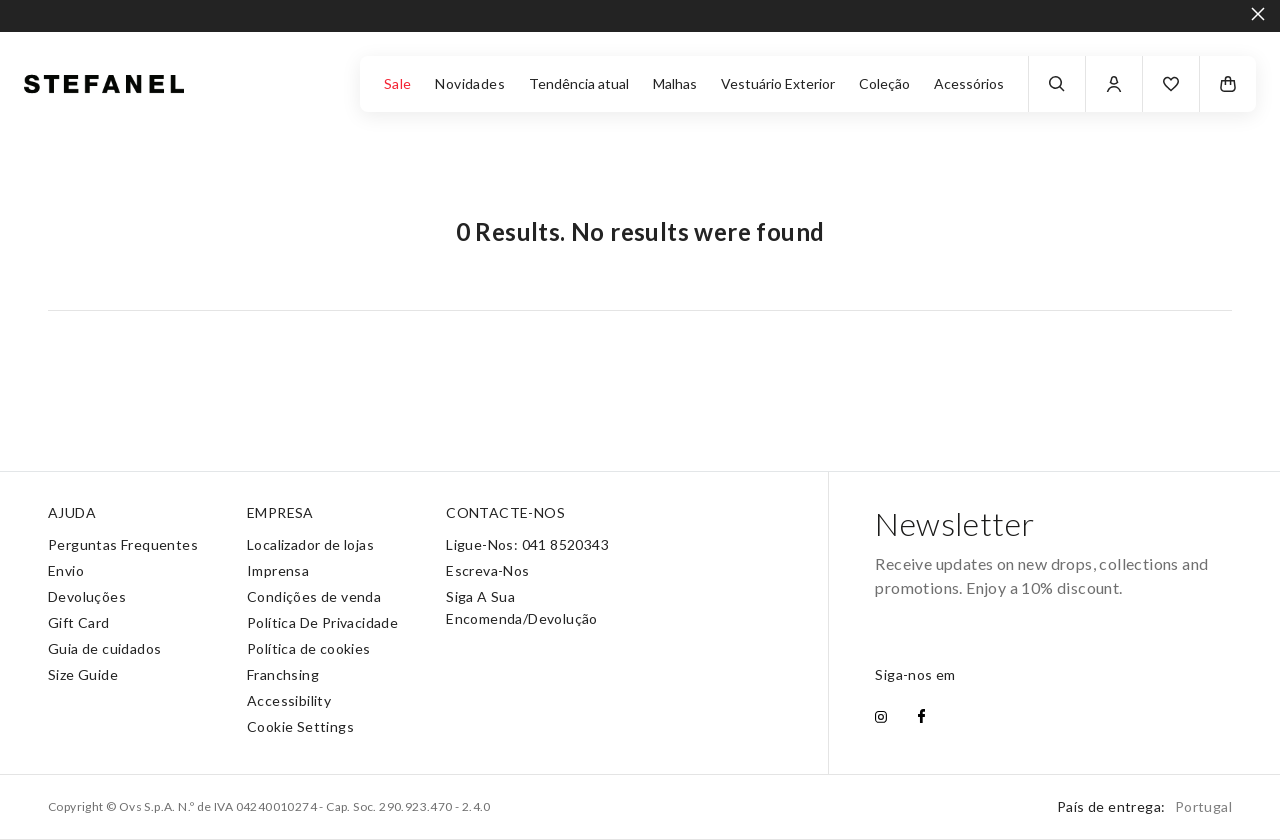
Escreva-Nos (487, 570)
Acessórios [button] (969, 83)
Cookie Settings (300, 726)
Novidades (470, 83)
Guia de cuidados (104, 648)
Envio (66, 570)
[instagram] (881, 718)
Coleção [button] (884, 83)
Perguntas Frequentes (123, 544)
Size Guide (83, 674)
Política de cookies (309, 648)
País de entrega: (1144, 806)
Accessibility (289, 700)
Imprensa (278, 570)
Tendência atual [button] (579, 83)
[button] (1171, 84)
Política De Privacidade (322, 622)
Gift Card (79, 622)
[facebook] (921, 718)
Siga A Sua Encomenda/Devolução (522, 607)
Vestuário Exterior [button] (778, 83)
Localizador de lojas (310, 544)
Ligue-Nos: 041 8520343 (527, 544)
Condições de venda (314, 596)
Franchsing (283, 674)
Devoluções (87, 596)
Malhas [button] (675, 83)
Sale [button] (398, 83)
